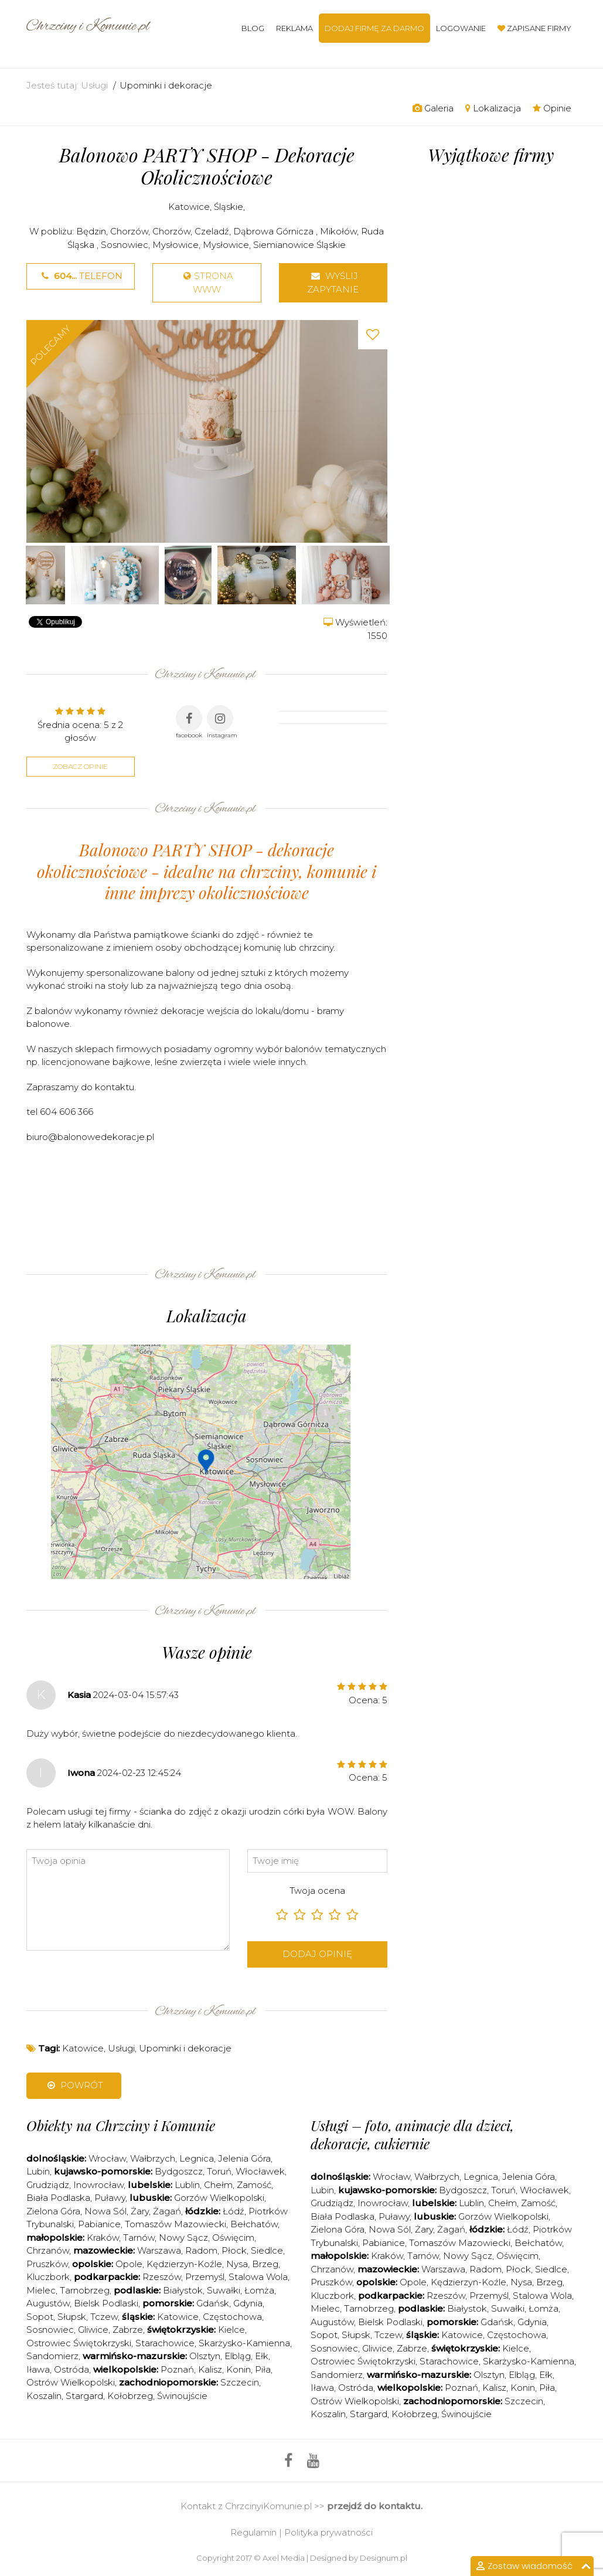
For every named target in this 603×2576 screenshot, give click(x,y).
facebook (189, 722)
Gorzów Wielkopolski (219, 2197)
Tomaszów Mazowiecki (175, 2224)
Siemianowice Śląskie (299, 244)
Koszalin (44, 2395)
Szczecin (239, 2382)
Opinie (552, 108)
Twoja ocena (317, 1890)
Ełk (261, 2355)
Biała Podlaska (58, 2197)
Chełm (218, 2184)
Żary (140, 2211)
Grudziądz (47, 2184)
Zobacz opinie (80, 766)
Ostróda (71, 2369)
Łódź (233, 2211)
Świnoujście (182, 2395)
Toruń (219, 2171)
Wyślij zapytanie (333, 282)
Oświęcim (233, 2237)
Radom (201, 2250)
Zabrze (128, 2329)
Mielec (41, 2290)
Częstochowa (232, 2316)
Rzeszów (161, 2276)
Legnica (196, 2158)
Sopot (39, 2316)
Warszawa (159, 2250)
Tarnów (139, 2237)
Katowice (189, 206)
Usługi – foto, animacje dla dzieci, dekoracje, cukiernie (412, 2134)
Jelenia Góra (244, 2158)
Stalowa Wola (258, 2276)
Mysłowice (175, 244)
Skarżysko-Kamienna (244, 2343)
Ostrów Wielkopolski (70, 2382)
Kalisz (210, 2369)
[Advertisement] (239, 1212)
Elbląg (237, 2355)
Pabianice (99, 2224)
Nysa (237, 2263)
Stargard (84, 2395)
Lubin (38, 2171)
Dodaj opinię (317, 1953)
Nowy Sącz (183, 2237)
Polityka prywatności (328, 2532)
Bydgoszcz (179, 2171)
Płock (234, 2250)
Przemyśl (204, 2276)
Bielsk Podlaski (106, 2303)
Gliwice (93, 2329)
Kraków (103, 2237)
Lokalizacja (493, 108)
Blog (252, 28)
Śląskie (228, 206)
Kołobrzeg (130, 2395)
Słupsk (71, 2316)
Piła (263, 2369)
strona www (206, 282)
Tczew (104, 2316)
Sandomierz (52, 2355)
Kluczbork (48, 2276)
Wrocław (107, 2158)
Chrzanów (47, 2250)
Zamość (254, 2184)
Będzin (91, 231)
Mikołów (338, 231)
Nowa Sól (105, 2211)
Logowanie (461, 28)
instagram (222, 722)
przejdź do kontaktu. (375, 2506)
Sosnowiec (124, 244)
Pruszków (47, 2263)
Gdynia (248, 2303)
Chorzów (129, 231)
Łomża (259, 2290)
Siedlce (267, 2250)
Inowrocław (98, 2184)
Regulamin (253, 2532)
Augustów (48, 2303)
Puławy (109, 2197)
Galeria (433, 108)
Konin (238, 2369)
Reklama (294, 28)
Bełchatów (254, 2224)
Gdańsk (212, 2303)
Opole (128, 2263)
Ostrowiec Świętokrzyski (78, 2343)
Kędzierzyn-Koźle (184, 2263)
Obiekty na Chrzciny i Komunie (120, 2125)
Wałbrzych (152, 2158)
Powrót (74, 2085)
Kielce (231, 2329)
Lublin (187, 2184)
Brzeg (265, 2263)
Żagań (167, 2211)
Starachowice (165, 2343)
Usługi (94, 85)
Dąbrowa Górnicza (274, 231)
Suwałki (223, 2290)
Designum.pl (383, 2558)
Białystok (183, 2290)
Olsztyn (204, 2355)
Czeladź (212, 231)
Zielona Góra (53, 2211)
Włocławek (260, 2171)
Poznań (177, 2369)
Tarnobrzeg (85, 2290)
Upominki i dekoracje (166, 85)
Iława (38, 2369)
